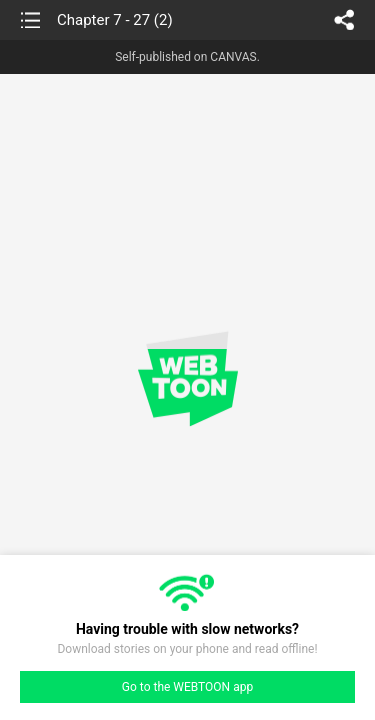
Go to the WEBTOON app (187, 687)
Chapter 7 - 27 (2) (115, 20)
